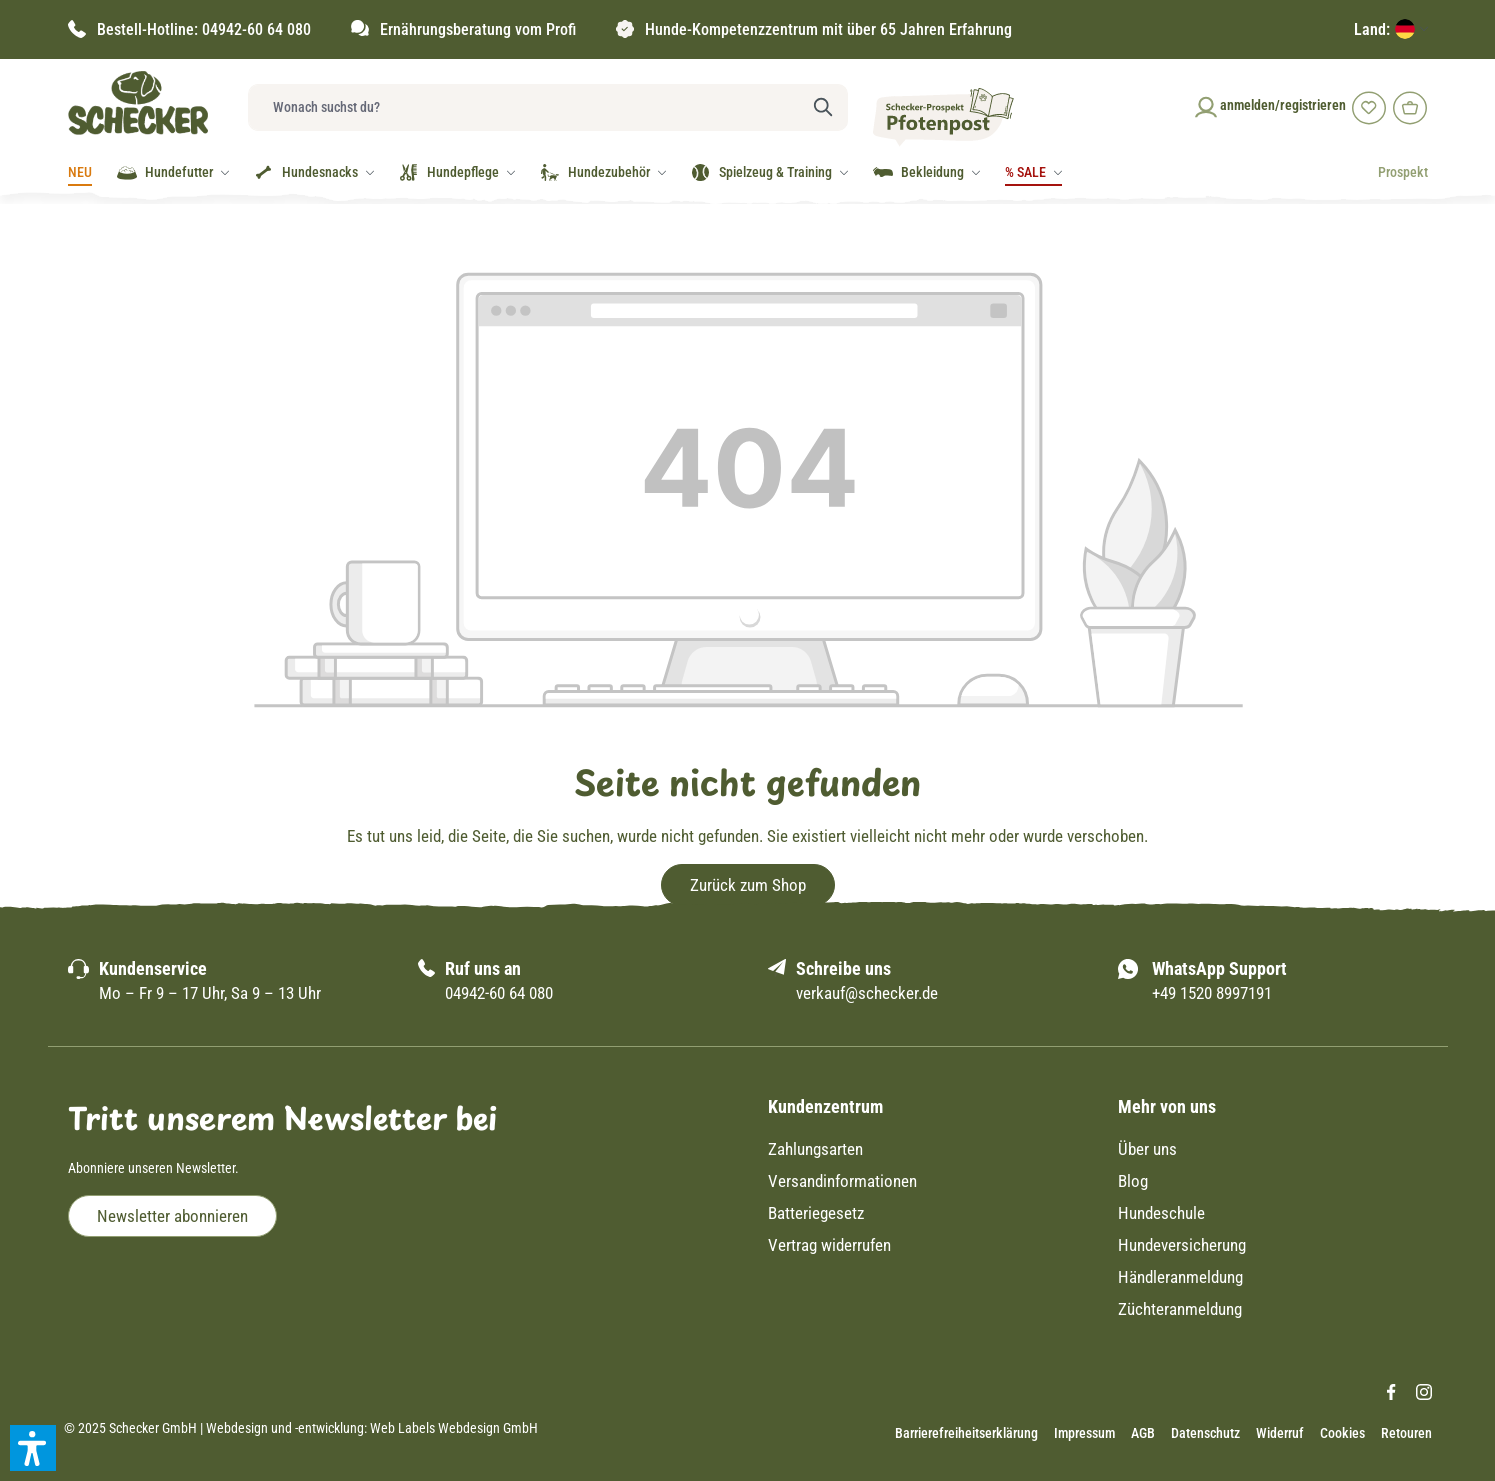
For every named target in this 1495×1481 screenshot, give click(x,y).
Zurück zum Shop (748, 885)
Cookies (1342, 1433)
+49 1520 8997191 (1212, 993)
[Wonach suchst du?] (525, 107)
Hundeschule (1161, 1213)
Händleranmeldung (1180, 1277)
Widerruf (1280, 1433)
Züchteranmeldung (1180, 1309)
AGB (1143, 1433)
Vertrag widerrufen (829, 1245)
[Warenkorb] (1407, 106)
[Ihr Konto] (1268, 105)
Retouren (1406, 1433)
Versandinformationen (842, 1181)
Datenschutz (1205, 1433)
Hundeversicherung (1182, 1245)
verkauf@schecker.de (867, 993)
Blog (1133, 1181)
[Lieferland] (1391, 29)
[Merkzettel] (1366, 106)
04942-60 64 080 (256, 29)
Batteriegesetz (816, 1213)
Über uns (1147, 1149)
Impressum (1084, 1433)
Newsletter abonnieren (172, 1216)
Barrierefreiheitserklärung (966, 1433)
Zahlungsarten (815, 1149)
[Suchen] (824, 107)
